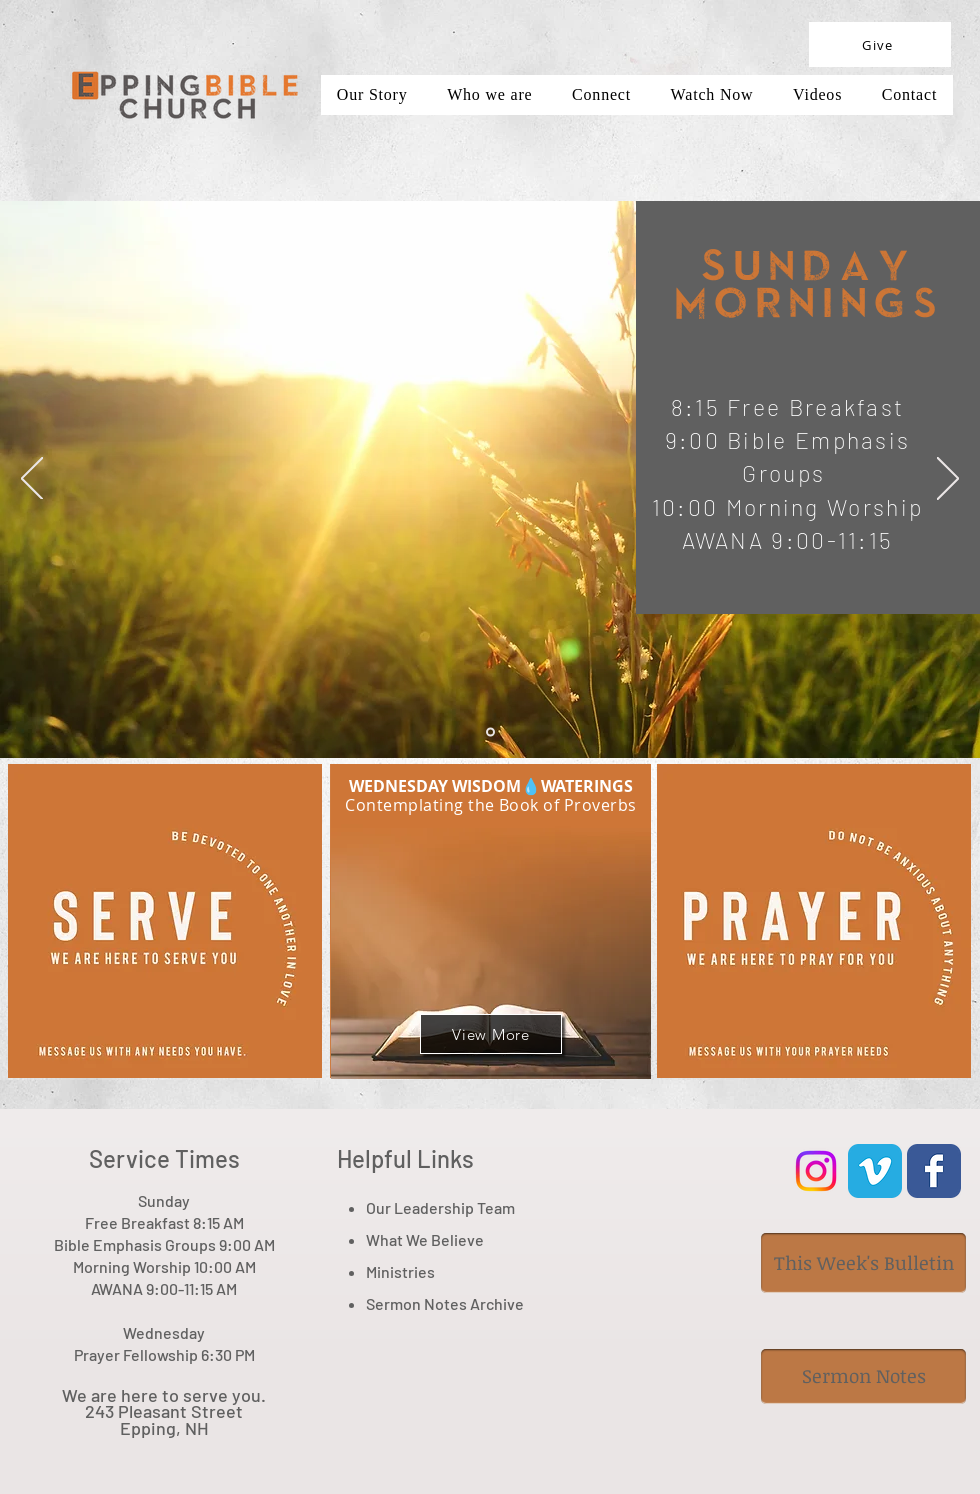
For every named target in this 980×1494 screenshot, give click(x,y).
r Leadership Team (450, 1207)
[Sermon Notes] (863, 1376)
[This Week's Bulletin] (863, 1263)
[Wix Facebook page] (934, 1171)
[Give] (880, 44)
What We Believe (425, 1239)
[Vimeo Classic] (875, 1171)
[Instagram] (816, 1171)
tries (418, 1271)
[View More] (491, 1034)
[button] (817, 95)
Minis (384, 1271)
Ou (375, 1207)
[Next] (948, 480)
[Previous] (32, 480)
